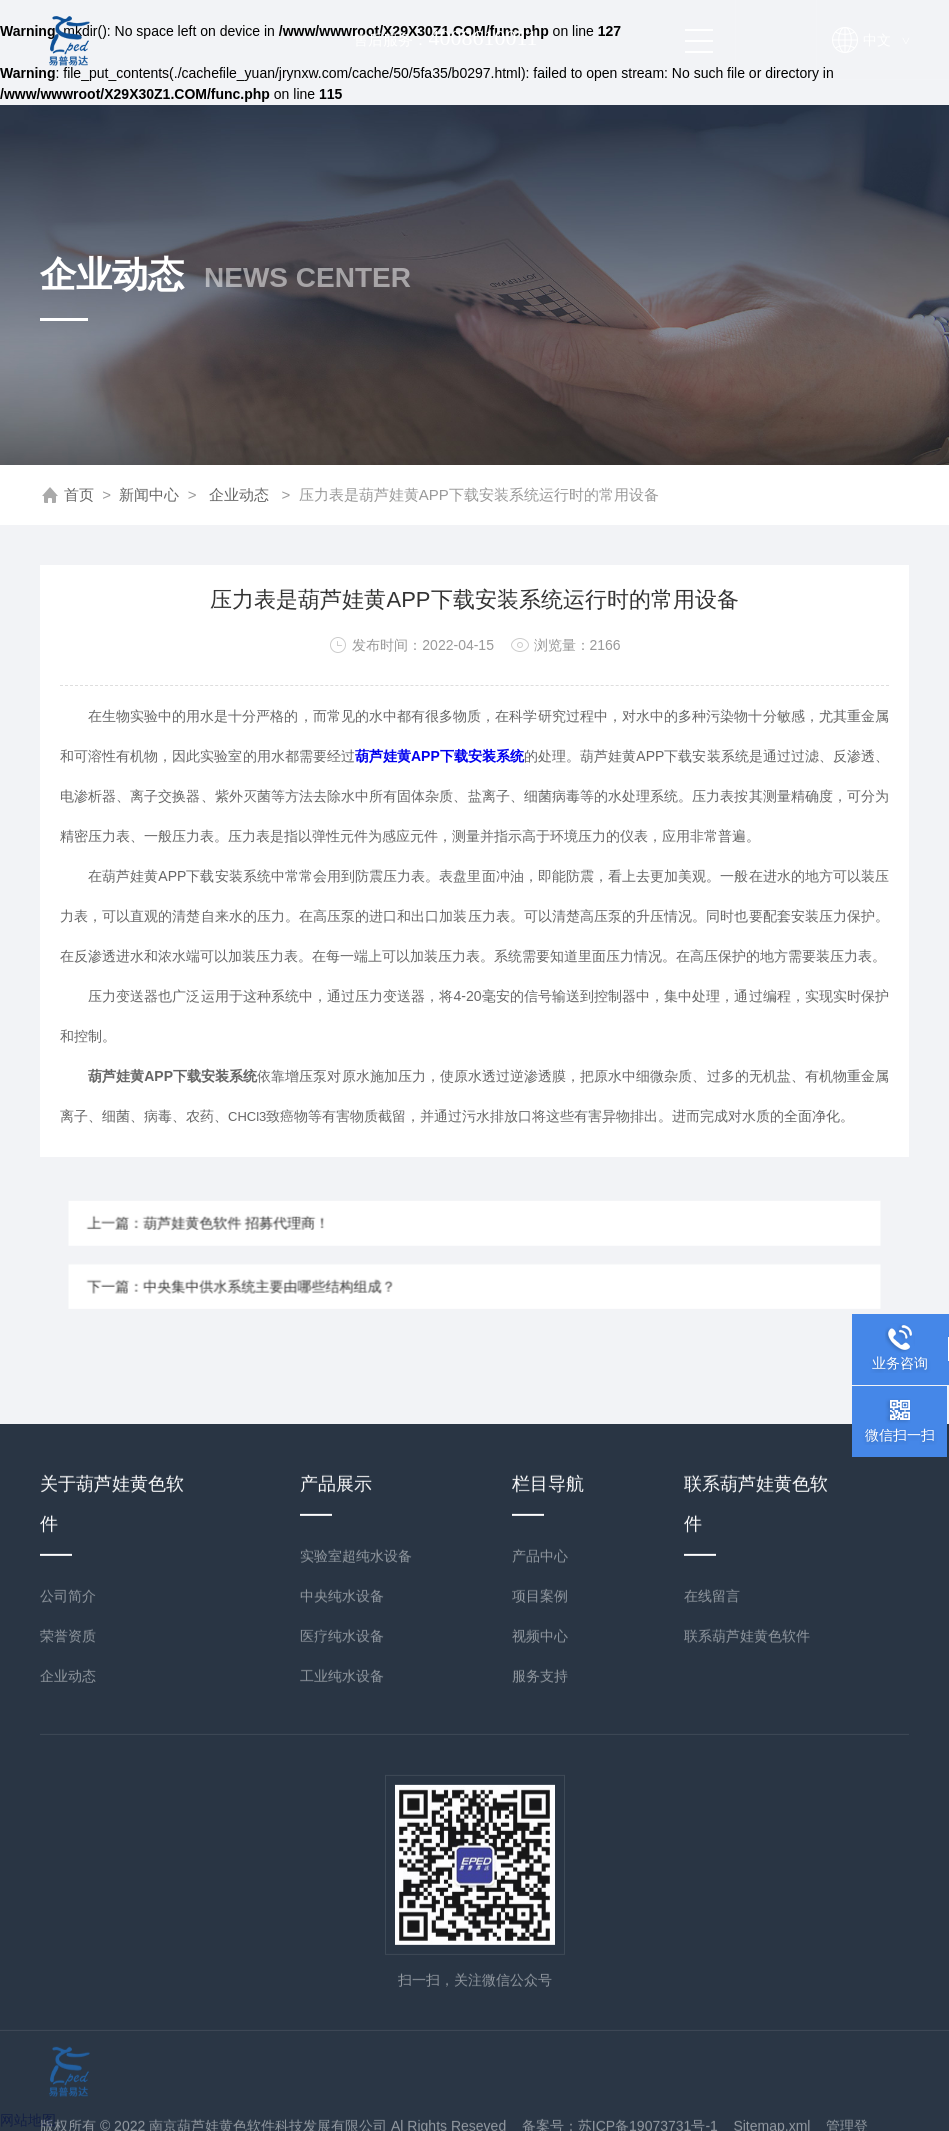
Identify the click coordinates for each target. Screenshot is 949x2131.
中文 (886, 40)
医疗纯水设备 (342, 1959)
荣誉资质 (68, 1959)
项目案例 (540, 1919)
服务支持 (540, 1999)
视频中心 (540, 1959)
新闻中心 (149, 494)
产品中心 (540, 1879)
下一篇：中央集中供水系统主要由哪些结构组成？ (316, 1276)
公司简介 (68, 1919)
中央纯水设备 (342, 1919)
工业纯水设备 (342, 1999)
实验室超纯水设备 (356, 1879)
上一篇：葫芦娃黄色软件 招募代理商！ (293, 1233)
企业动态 (239, 494)
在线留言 (712, 1919)
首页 (79, 494)
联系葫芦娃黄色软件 (747, 1959)
